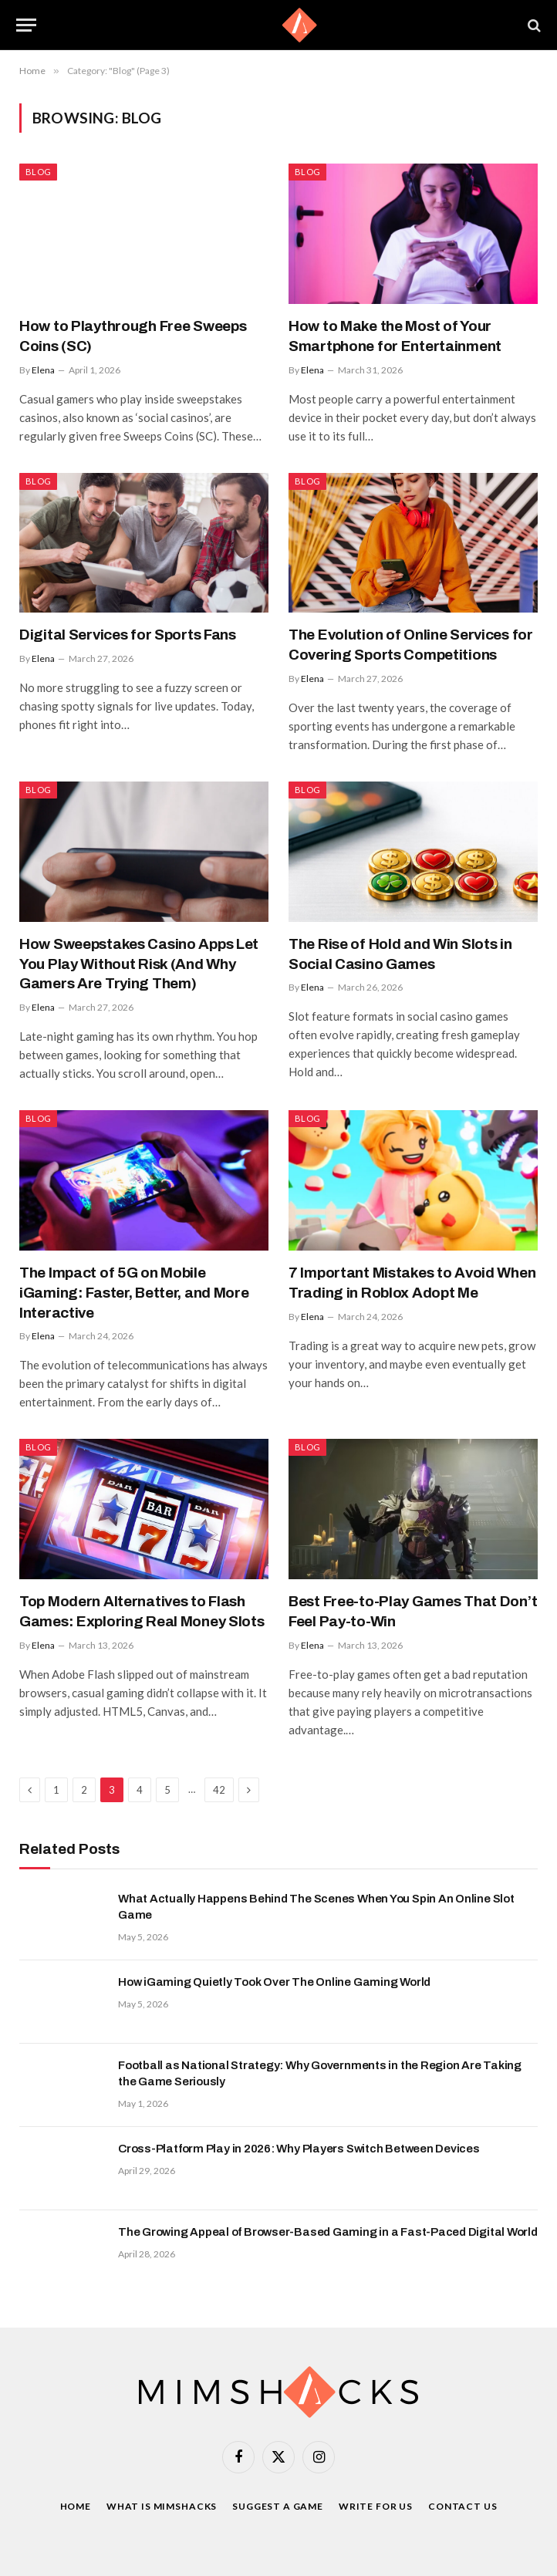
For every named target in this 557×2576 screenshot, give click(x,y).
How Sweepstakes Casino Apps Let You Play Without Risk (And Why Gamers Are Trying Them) (138, 964)
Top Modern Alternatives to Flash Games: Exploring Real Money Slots (142, 1611)
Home (75, 2506)
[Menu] (26, 25)
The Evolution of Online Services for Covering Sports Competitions (411, 644)
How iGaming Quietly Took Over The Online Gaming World (274, 1982)
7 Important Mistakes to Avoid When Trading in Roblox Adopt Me (412, 1282)
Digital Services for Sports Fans (127, 634)
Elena (43, 370)
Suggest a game (277, 2506)
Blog (38, 172)
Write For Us (376, 2506)
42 (219, 1790)
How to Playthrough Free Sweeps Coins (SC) (132, 336)
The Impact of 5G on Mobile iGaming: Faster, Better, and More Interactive (134, 1292)
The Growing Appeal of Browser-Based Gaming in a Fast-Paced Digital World (328, 2232)
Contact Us (462, 2506)
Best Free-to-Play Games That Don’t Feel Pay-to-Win (413, 1611)
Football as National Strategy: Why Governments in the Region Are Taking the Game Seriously (320, 2073)
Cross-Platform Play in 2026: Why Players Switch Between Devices (299, 2148)
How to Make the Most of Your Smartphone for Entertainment (395, 336)
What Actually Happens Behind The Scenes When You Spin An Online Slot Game (316, 1906)
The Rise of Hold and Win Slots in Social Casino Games (400, 954)
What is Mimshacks (161, 2506)
